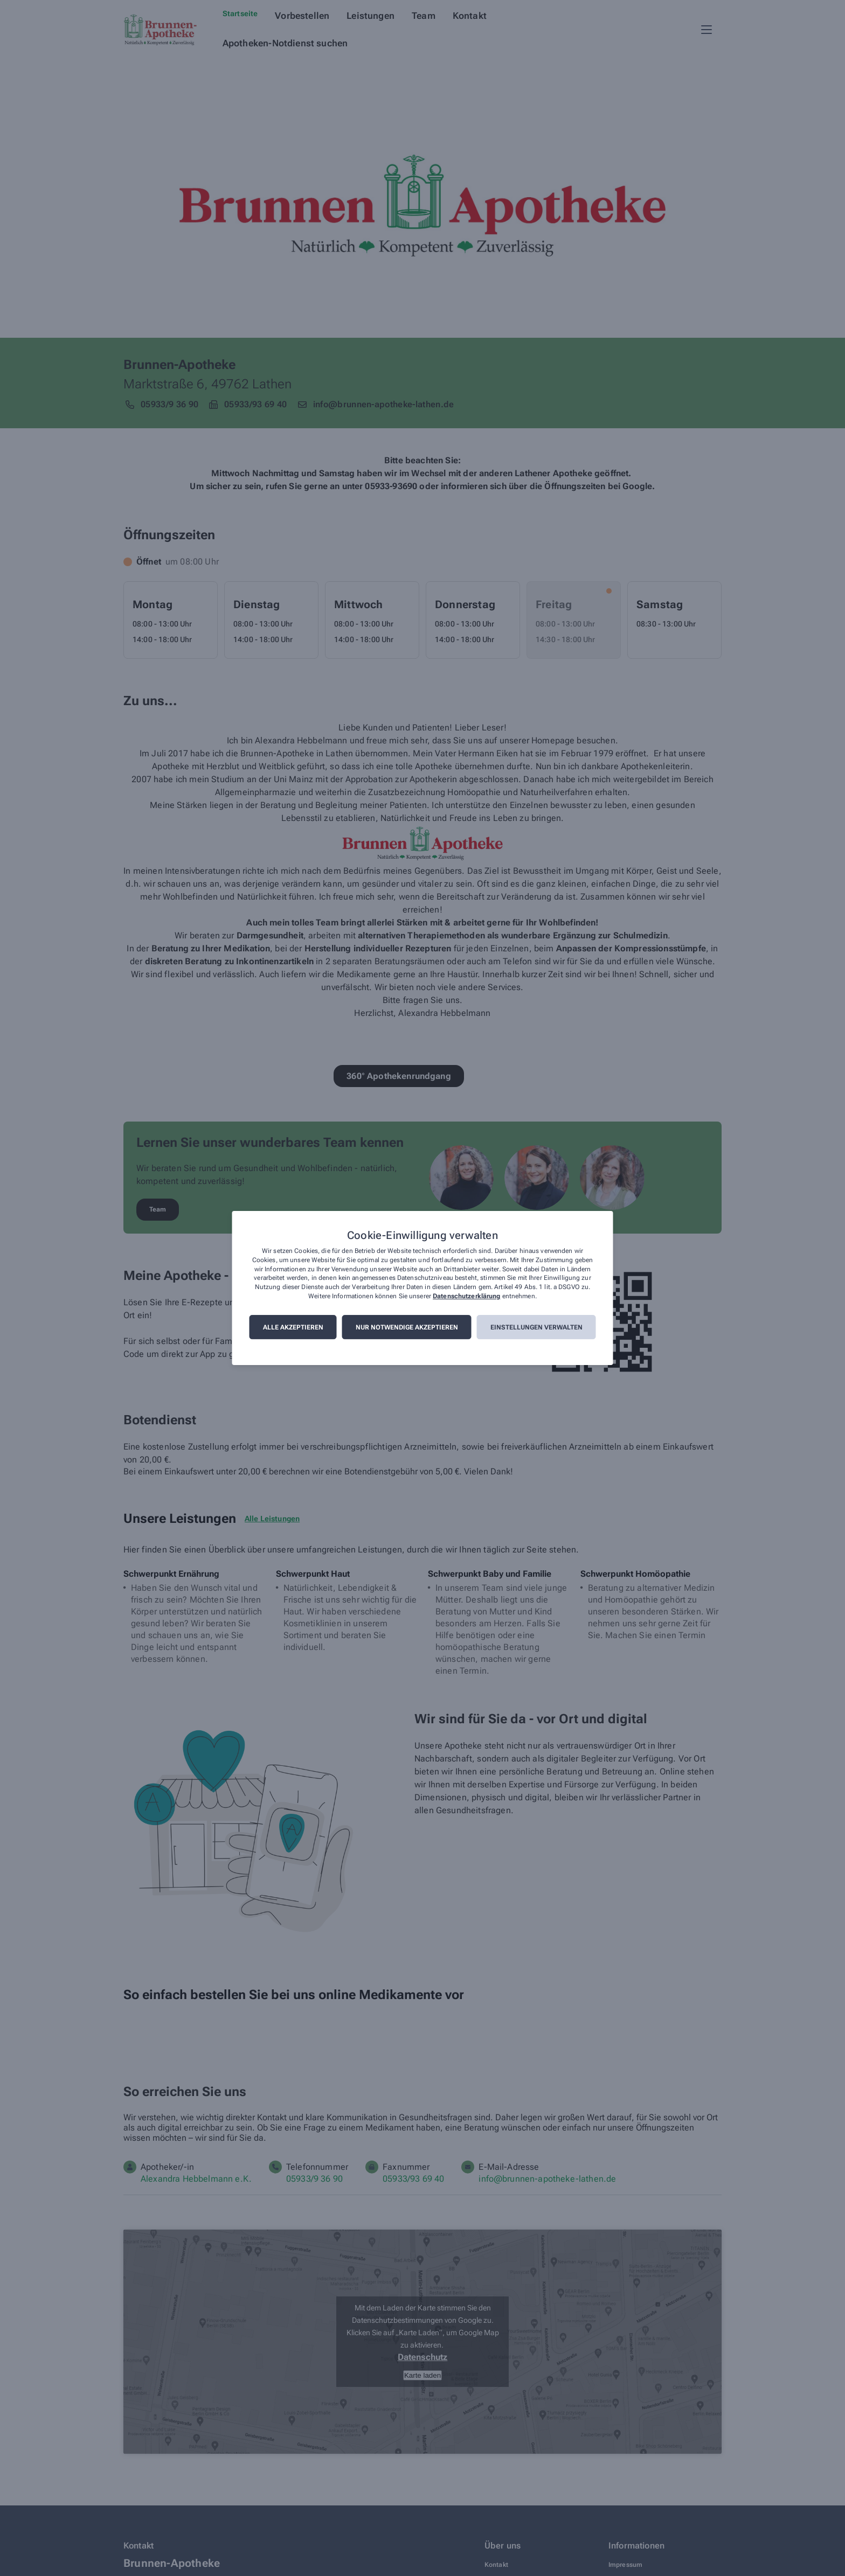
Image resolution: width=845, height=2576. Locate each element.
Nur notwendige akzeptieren (407, 1327)
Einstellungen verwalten (536, 1327)
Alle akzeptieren (293, 1327)
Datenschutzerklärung (466, 1296)
